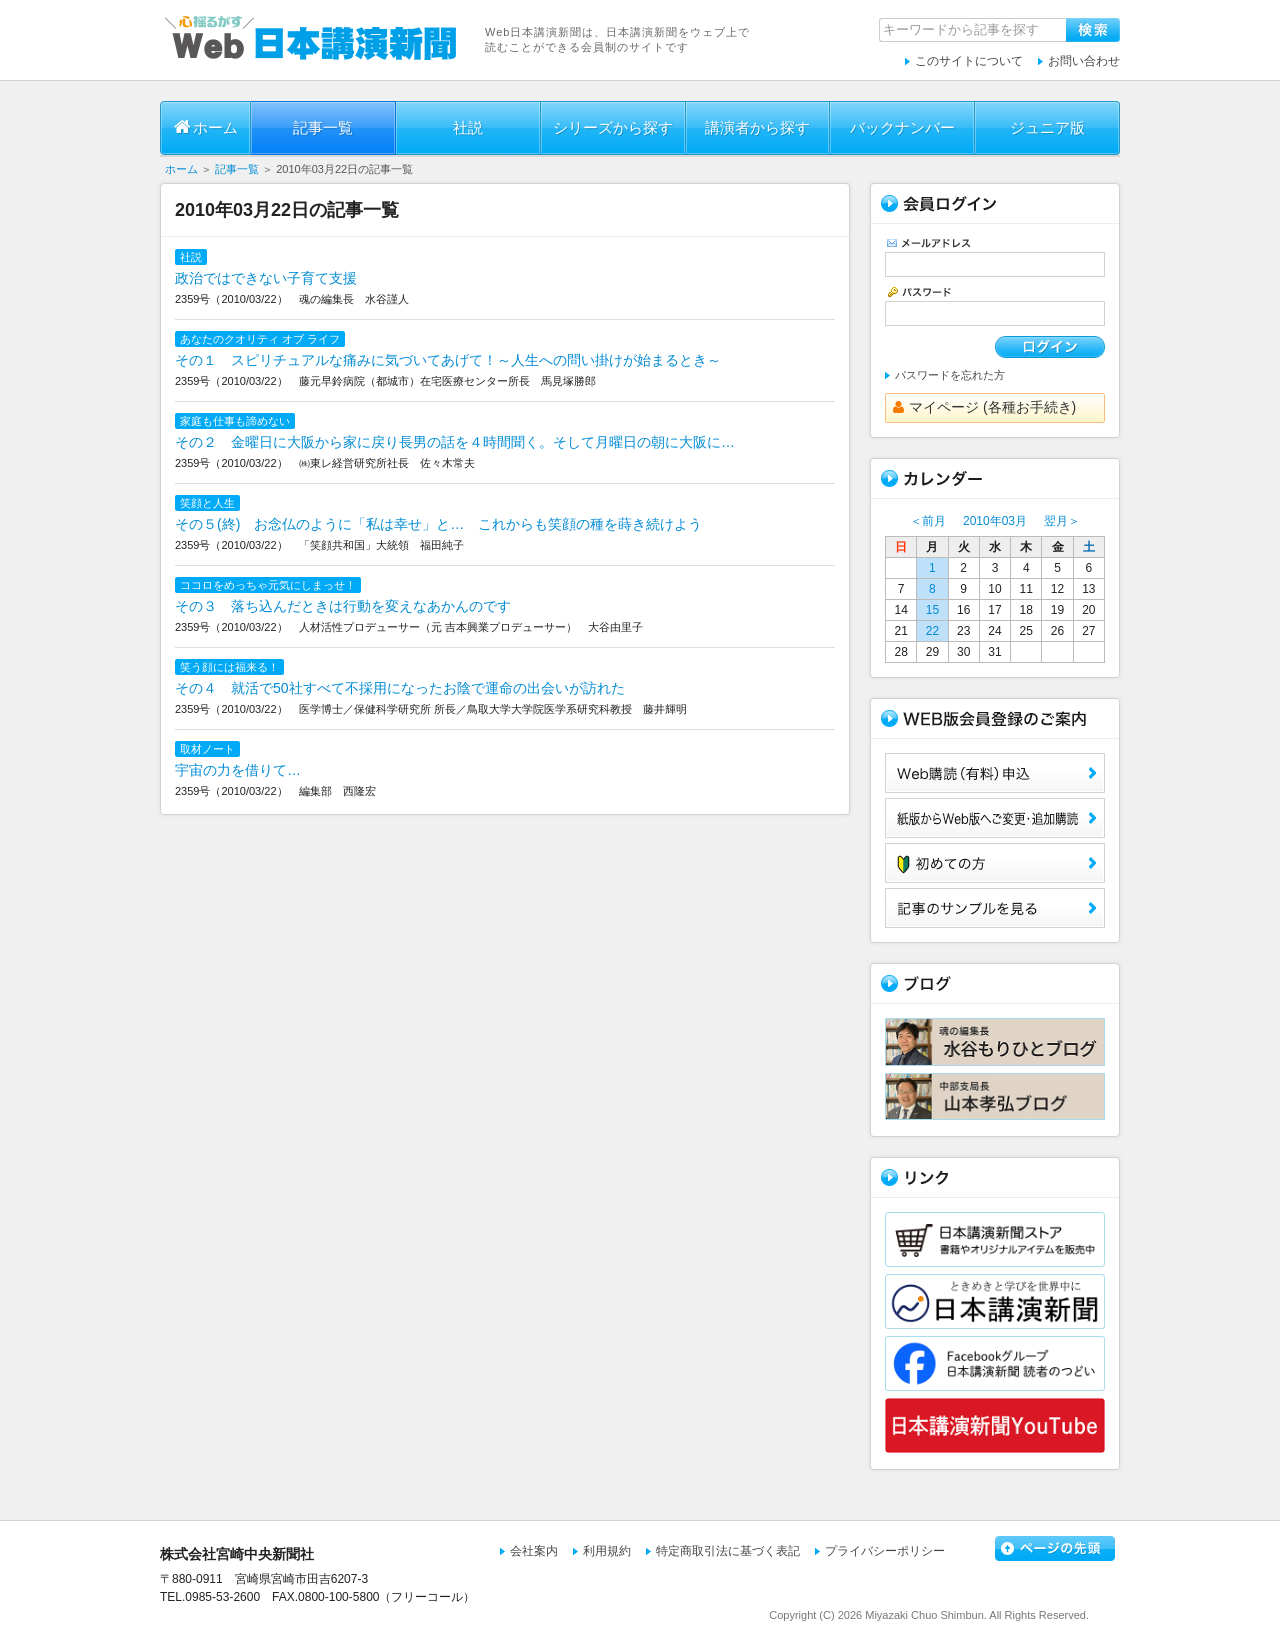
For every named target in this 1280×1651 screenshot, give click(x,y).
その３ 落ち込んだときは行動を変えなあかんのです (343, 606)
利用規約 (607, 1551)
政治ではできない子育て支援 (266, 278)
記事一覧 (323, 127)
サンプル (995, 908)
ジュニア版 (1047, 127)
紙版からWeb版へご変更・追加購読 (995, 818)
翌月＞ (1062, 521)
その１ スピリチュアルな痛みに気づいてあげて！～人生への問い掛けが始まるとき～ (448, 360)
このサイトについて (969, 61)
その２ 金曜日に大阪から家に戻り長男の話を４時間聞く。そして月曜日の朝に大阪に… (455, 442)
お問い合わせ (1084, 61)
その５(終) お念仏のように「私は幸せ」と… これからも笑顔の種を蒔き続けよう (438, 524)
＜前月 (928, 521)
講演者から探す (757, 127)
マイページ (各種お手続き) (984, 407)
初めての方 (995, 863)
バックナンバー (902, 127)
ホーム (206, 127)
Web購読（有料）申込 (995, 773)
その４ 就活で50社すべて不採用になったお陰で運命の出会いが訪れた (400, 688)
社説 (468, 127)
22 (932, 631)
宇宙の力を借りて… (238, 770)
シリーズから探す (613, 127)
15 (932, 610)
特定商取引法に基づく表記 (728, 1551)
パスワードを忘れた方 (950, 375)
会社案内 (534, 1551)
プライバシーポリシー (885, 1551)
